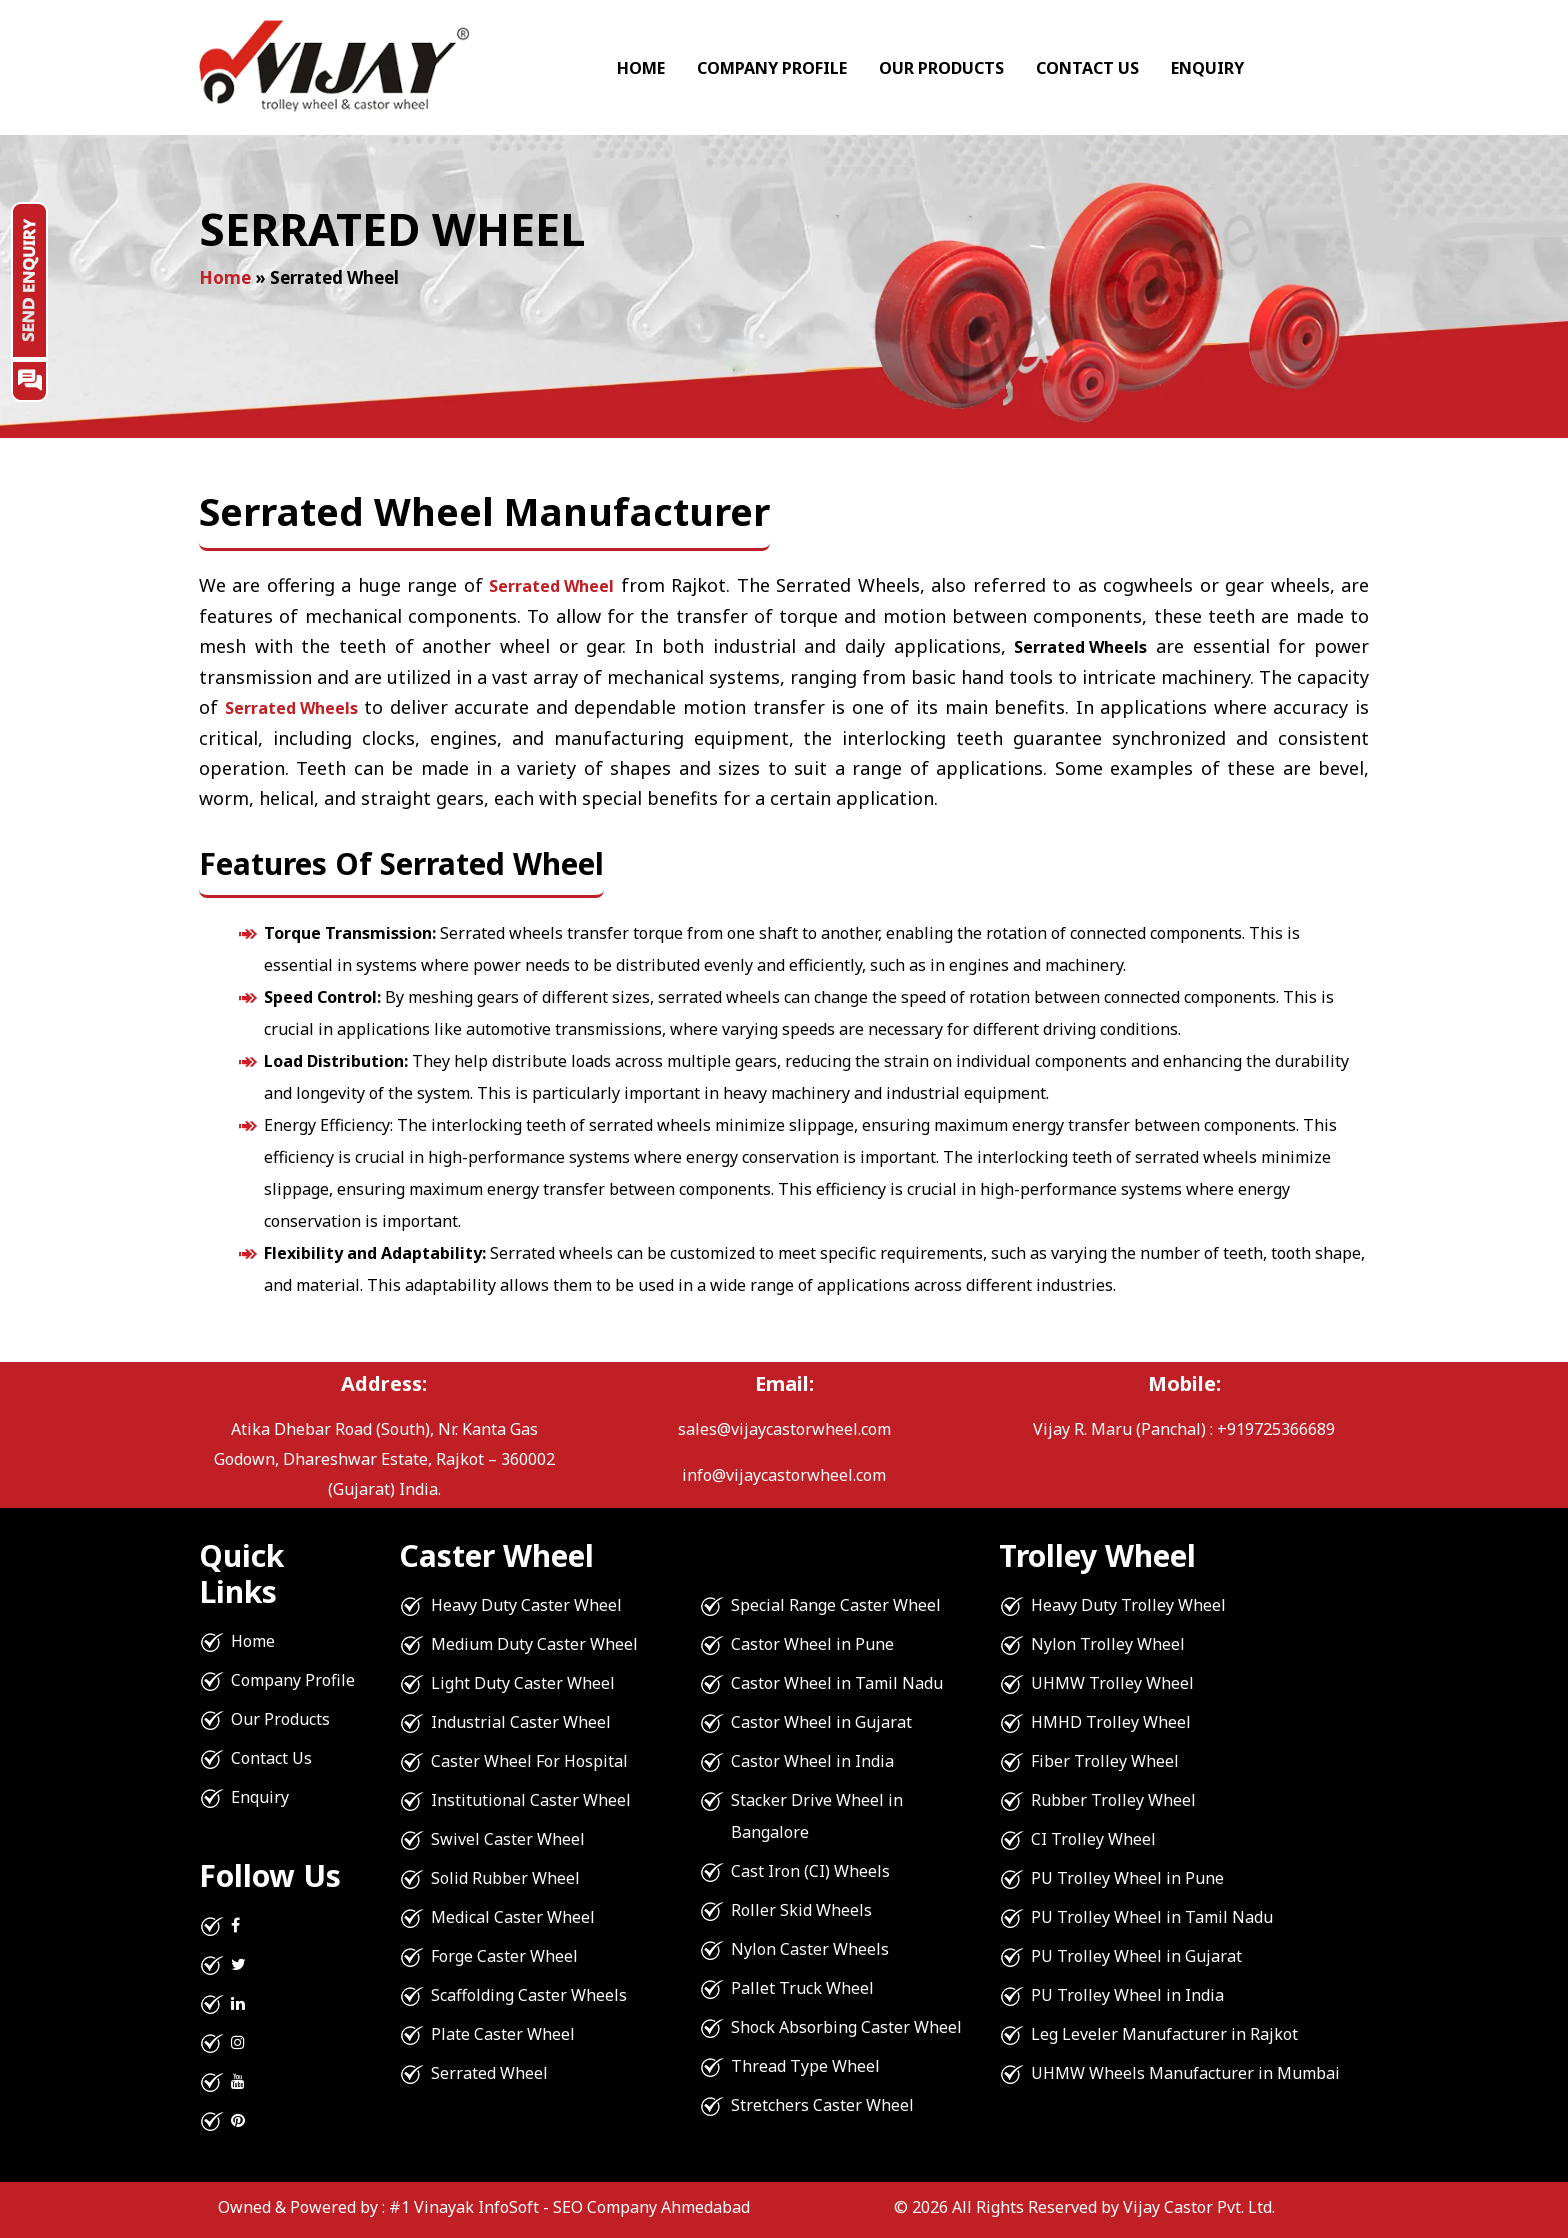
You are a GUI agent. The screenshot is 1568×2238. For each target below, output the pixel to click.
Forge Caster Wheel (504, 1956)
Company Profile (772, 68)
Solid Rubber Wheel (505, 1878)
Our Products (941, 68)
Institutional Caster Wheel (531, 1800)
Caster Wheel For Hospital (529, 1761)
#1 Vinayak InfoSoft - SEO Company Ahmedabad (569, 2207)
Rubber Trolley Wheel (1113, 1800)
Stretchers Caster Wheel (822, 2105)
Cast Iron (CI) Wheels (810, 1871)
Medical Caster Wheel (513, 1917)
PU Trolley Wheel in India (1127, 1995)
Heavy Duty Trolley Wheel (1128, 1605)
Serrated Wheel (551, 586)
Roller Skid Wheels (801, 1910)
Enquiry (1207, 68)
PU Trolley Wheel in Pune (1127, 1878)
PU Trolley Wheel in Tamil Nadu (1152, 1917)
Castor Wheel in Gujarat (821, 1722)
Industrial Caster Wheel (521, 1722)
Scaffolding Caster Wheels (529, 1995)
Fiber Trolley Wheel (1105, 1761)
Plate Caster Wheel (503, 2034)
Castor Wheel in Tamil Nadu (837, 1683)
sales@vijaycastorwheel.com (784, 1429)
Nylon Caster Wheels (810, 1949)
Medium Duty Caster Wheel (534, 1644)
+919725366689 (1276, 1429)
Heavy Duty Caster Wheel (526, 1605)
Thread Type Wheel (805, 2066)
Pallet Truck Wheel (802, 1988)
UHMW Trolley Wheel (1112, 1683)
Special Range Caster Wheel (836, 1605)
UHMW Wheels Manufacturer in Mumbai (1185, 2073)
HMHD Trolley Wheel (1111, 1722)
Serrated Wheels (291, 708)
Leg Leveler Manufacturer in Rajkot (1164, 2034)
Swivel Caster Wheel (508, 1839)
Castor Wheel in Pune (812, 1644)
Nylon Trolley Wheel (1108, 1644)
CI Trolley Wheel (1093, 1839)
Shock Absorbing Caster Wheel (846, 2027)
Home (641, 68)
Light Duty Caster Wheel (523, 1683)
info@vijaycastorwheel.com (784, 1475)
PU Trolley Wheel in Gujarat (1136, 1956)
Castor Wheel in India (812, 1761)
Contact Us (1087, 68)
